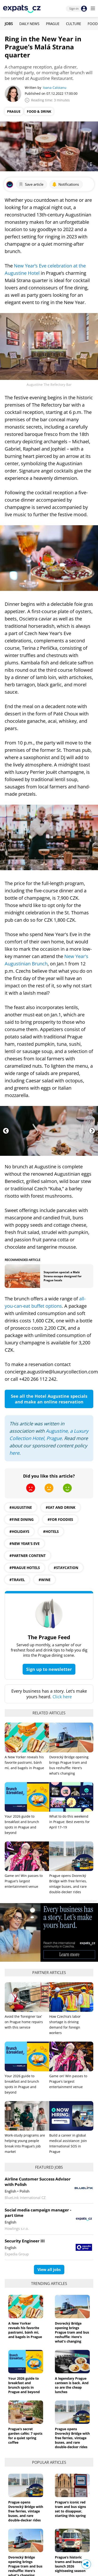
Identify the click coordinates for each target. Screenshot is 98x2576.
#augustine (20, 1507)
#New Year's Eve (24, 1543)
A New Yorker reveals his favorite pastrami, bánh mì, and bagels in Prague (24, 1762)
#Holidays (19, 1531)
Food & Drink (39, 111)
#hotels (51, 1531)
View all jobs (49, 2269)
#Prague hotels (24, 1567)
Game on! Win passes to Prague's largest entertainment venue (24, 1881)
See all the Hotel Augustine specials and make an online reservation (49, 1399)
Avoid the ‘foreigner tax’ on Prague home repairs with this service (24, 2022)
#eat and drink (60, 1507)
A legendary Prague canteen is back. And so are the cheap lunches (72, 2385)
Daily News (29, 23)
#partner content (27, 1555)
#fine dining (21, 1519)
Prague (52, 23)
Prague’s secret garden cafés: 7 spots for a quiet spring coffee (25, 2436)
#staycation (66, 1567)
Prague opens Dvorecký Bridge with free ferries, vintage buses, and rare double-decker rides (72, 2438)
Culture (73, 23)
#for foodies (60, 1519)
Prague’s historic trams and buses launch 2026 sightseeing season (70, 2564)
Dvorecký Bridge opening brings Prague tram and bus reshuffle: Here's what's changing (72, 2332)
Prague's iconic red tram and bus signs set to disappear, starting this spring (70, 2509)
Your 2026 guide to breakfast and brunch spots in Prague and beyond (24, 2385)
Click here (62, 1696)
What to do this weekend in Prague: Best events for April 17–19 (69, 1821)
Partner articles (49, 1972)
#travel (17, 1579)
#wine (44, 1579)
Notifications (65, 184)
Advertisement (88, 1901)
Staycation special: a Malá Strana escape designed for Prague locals (63, 1276)
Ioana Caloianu (54, 87)
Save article (31, 184)
